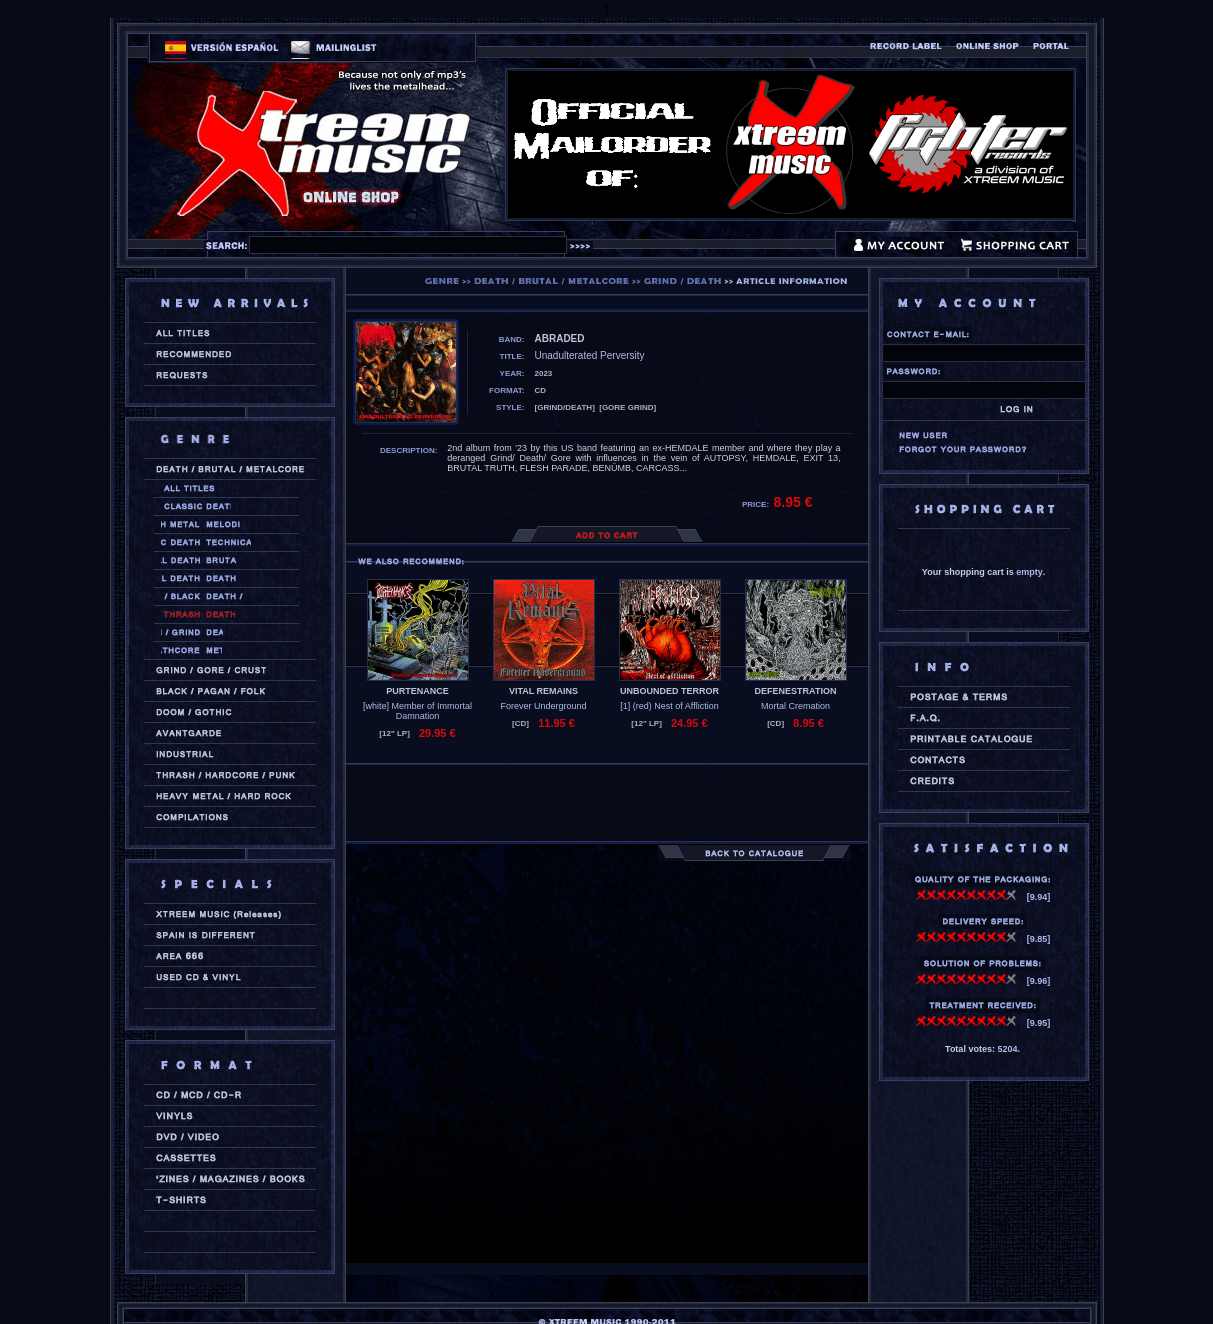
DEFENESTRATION (796, 691)
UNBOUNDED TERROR (669, 691)
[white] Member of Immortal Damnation (417, 711)
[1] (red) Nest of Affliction (669, 706)
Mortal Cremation (795, 706)
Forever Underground (543, 706)
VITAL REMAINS (543, 691)
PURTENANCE (417, 691)
